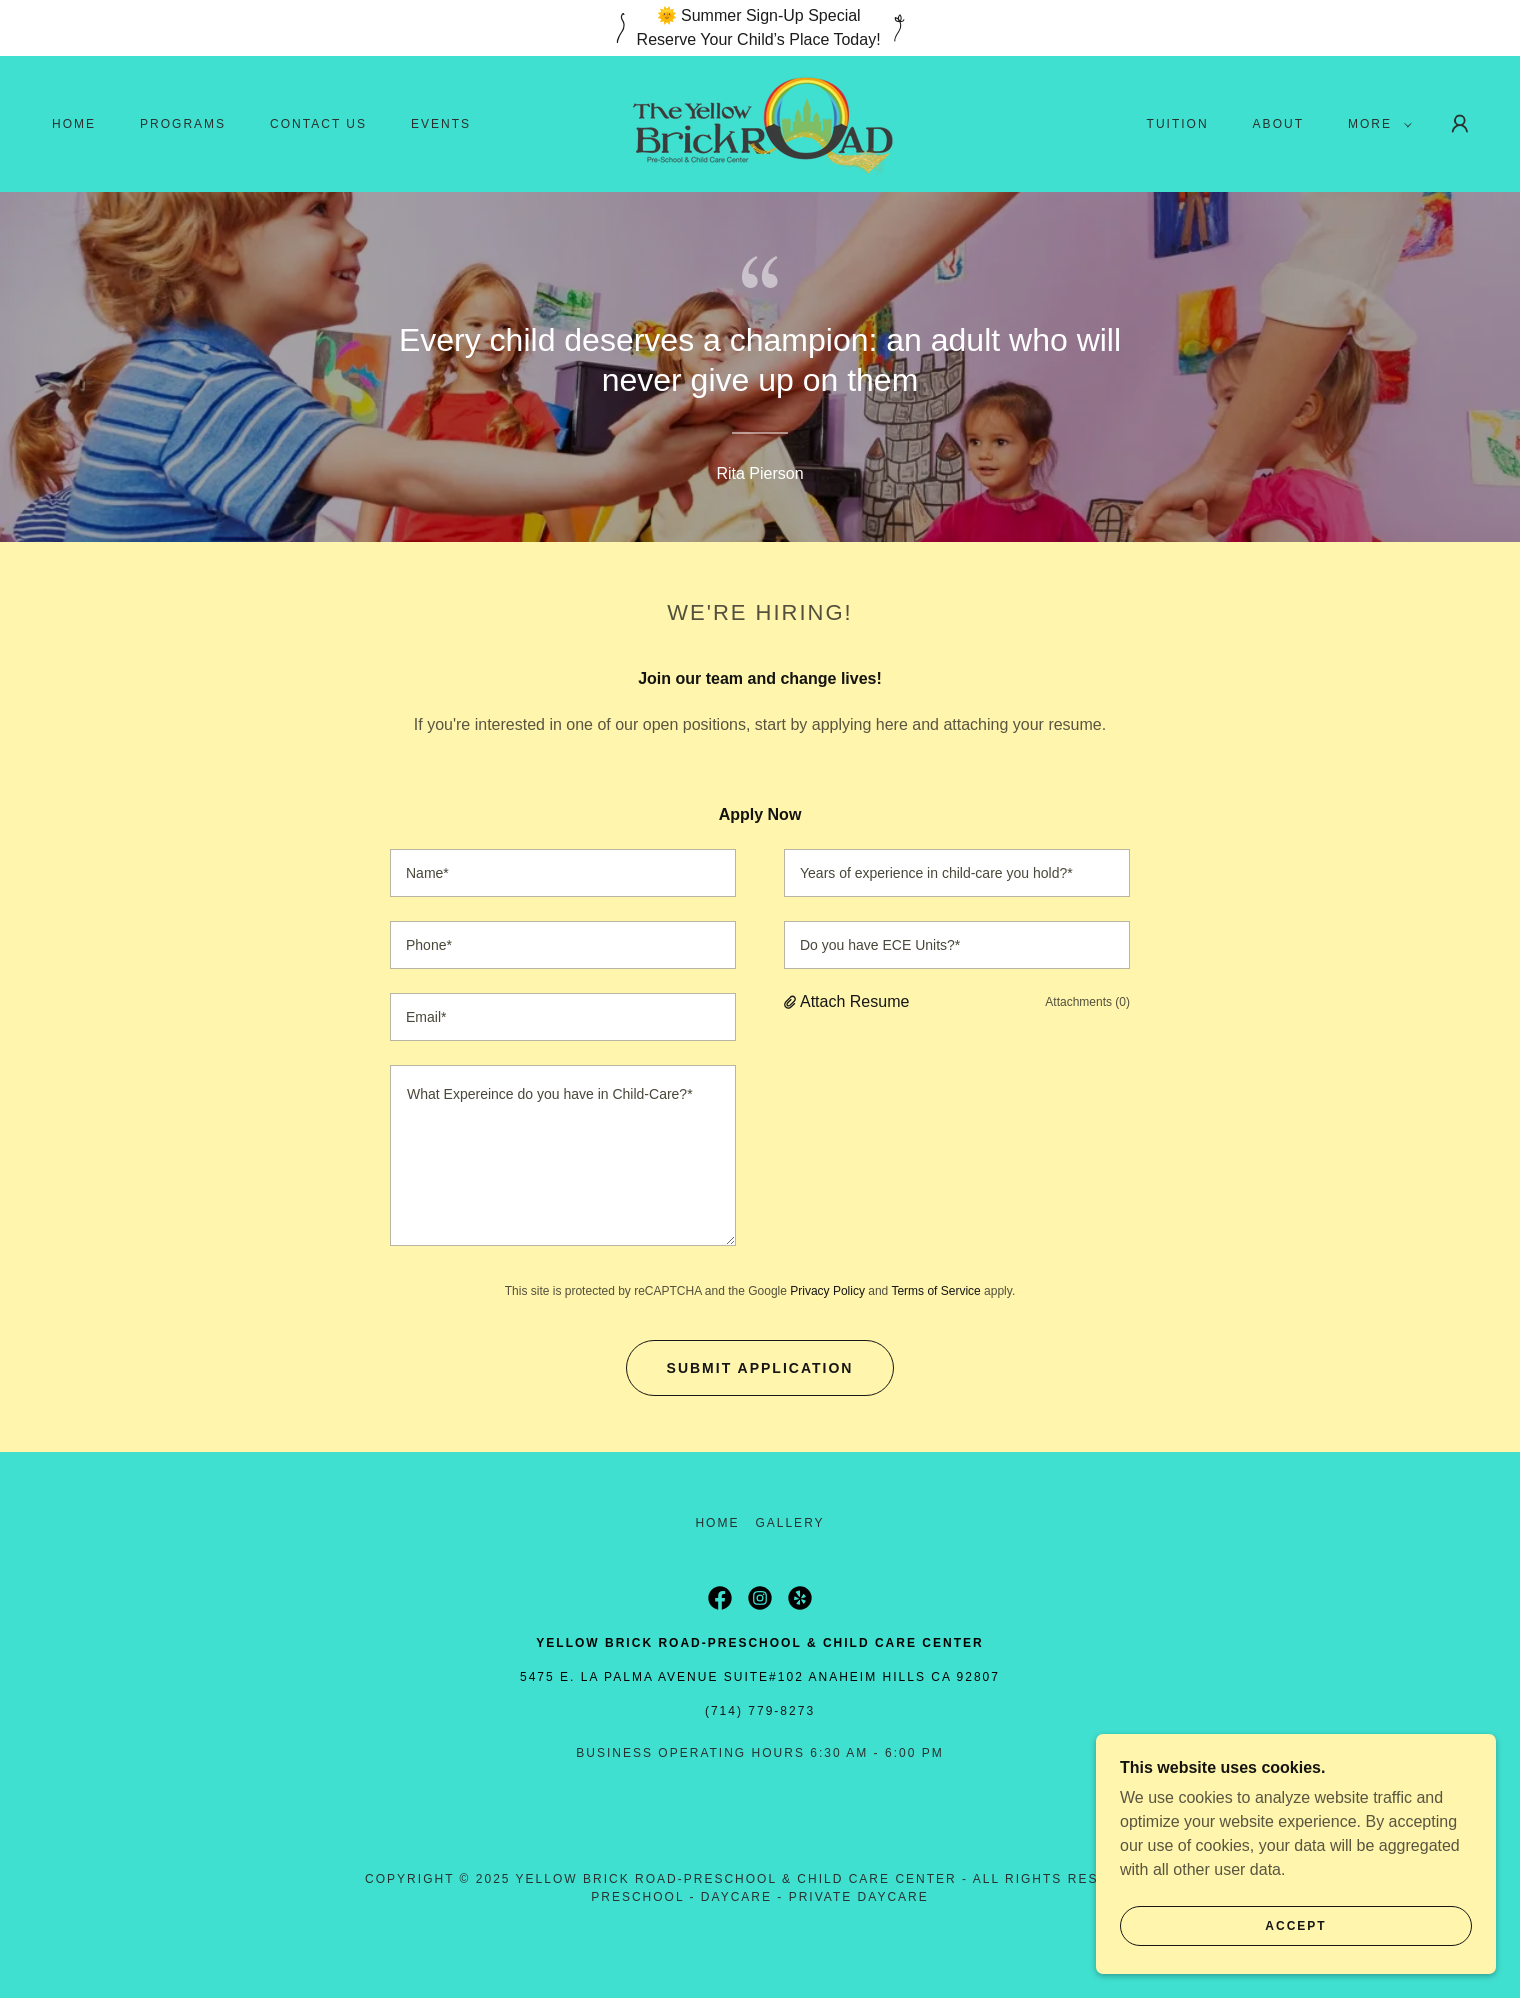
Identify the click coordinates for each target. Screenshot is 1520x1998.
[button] (1376, 124)
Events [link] (441, 124)
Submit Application (760, 1368)
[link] (760, 122)
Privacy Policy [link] (827, 1291)
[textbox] (563, 873)
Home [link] (74, 124)
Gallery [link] (789, 1523)
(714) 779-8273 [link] (760, 1711)
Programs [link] (183, 124)
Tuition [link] (1178, 124)
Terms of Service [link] (935, 1291)
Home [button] (717, 1523)
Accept (1295, 1926)
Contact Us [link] (318, 124)
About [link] (1278, 124)
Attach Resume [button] (854, 1001)
